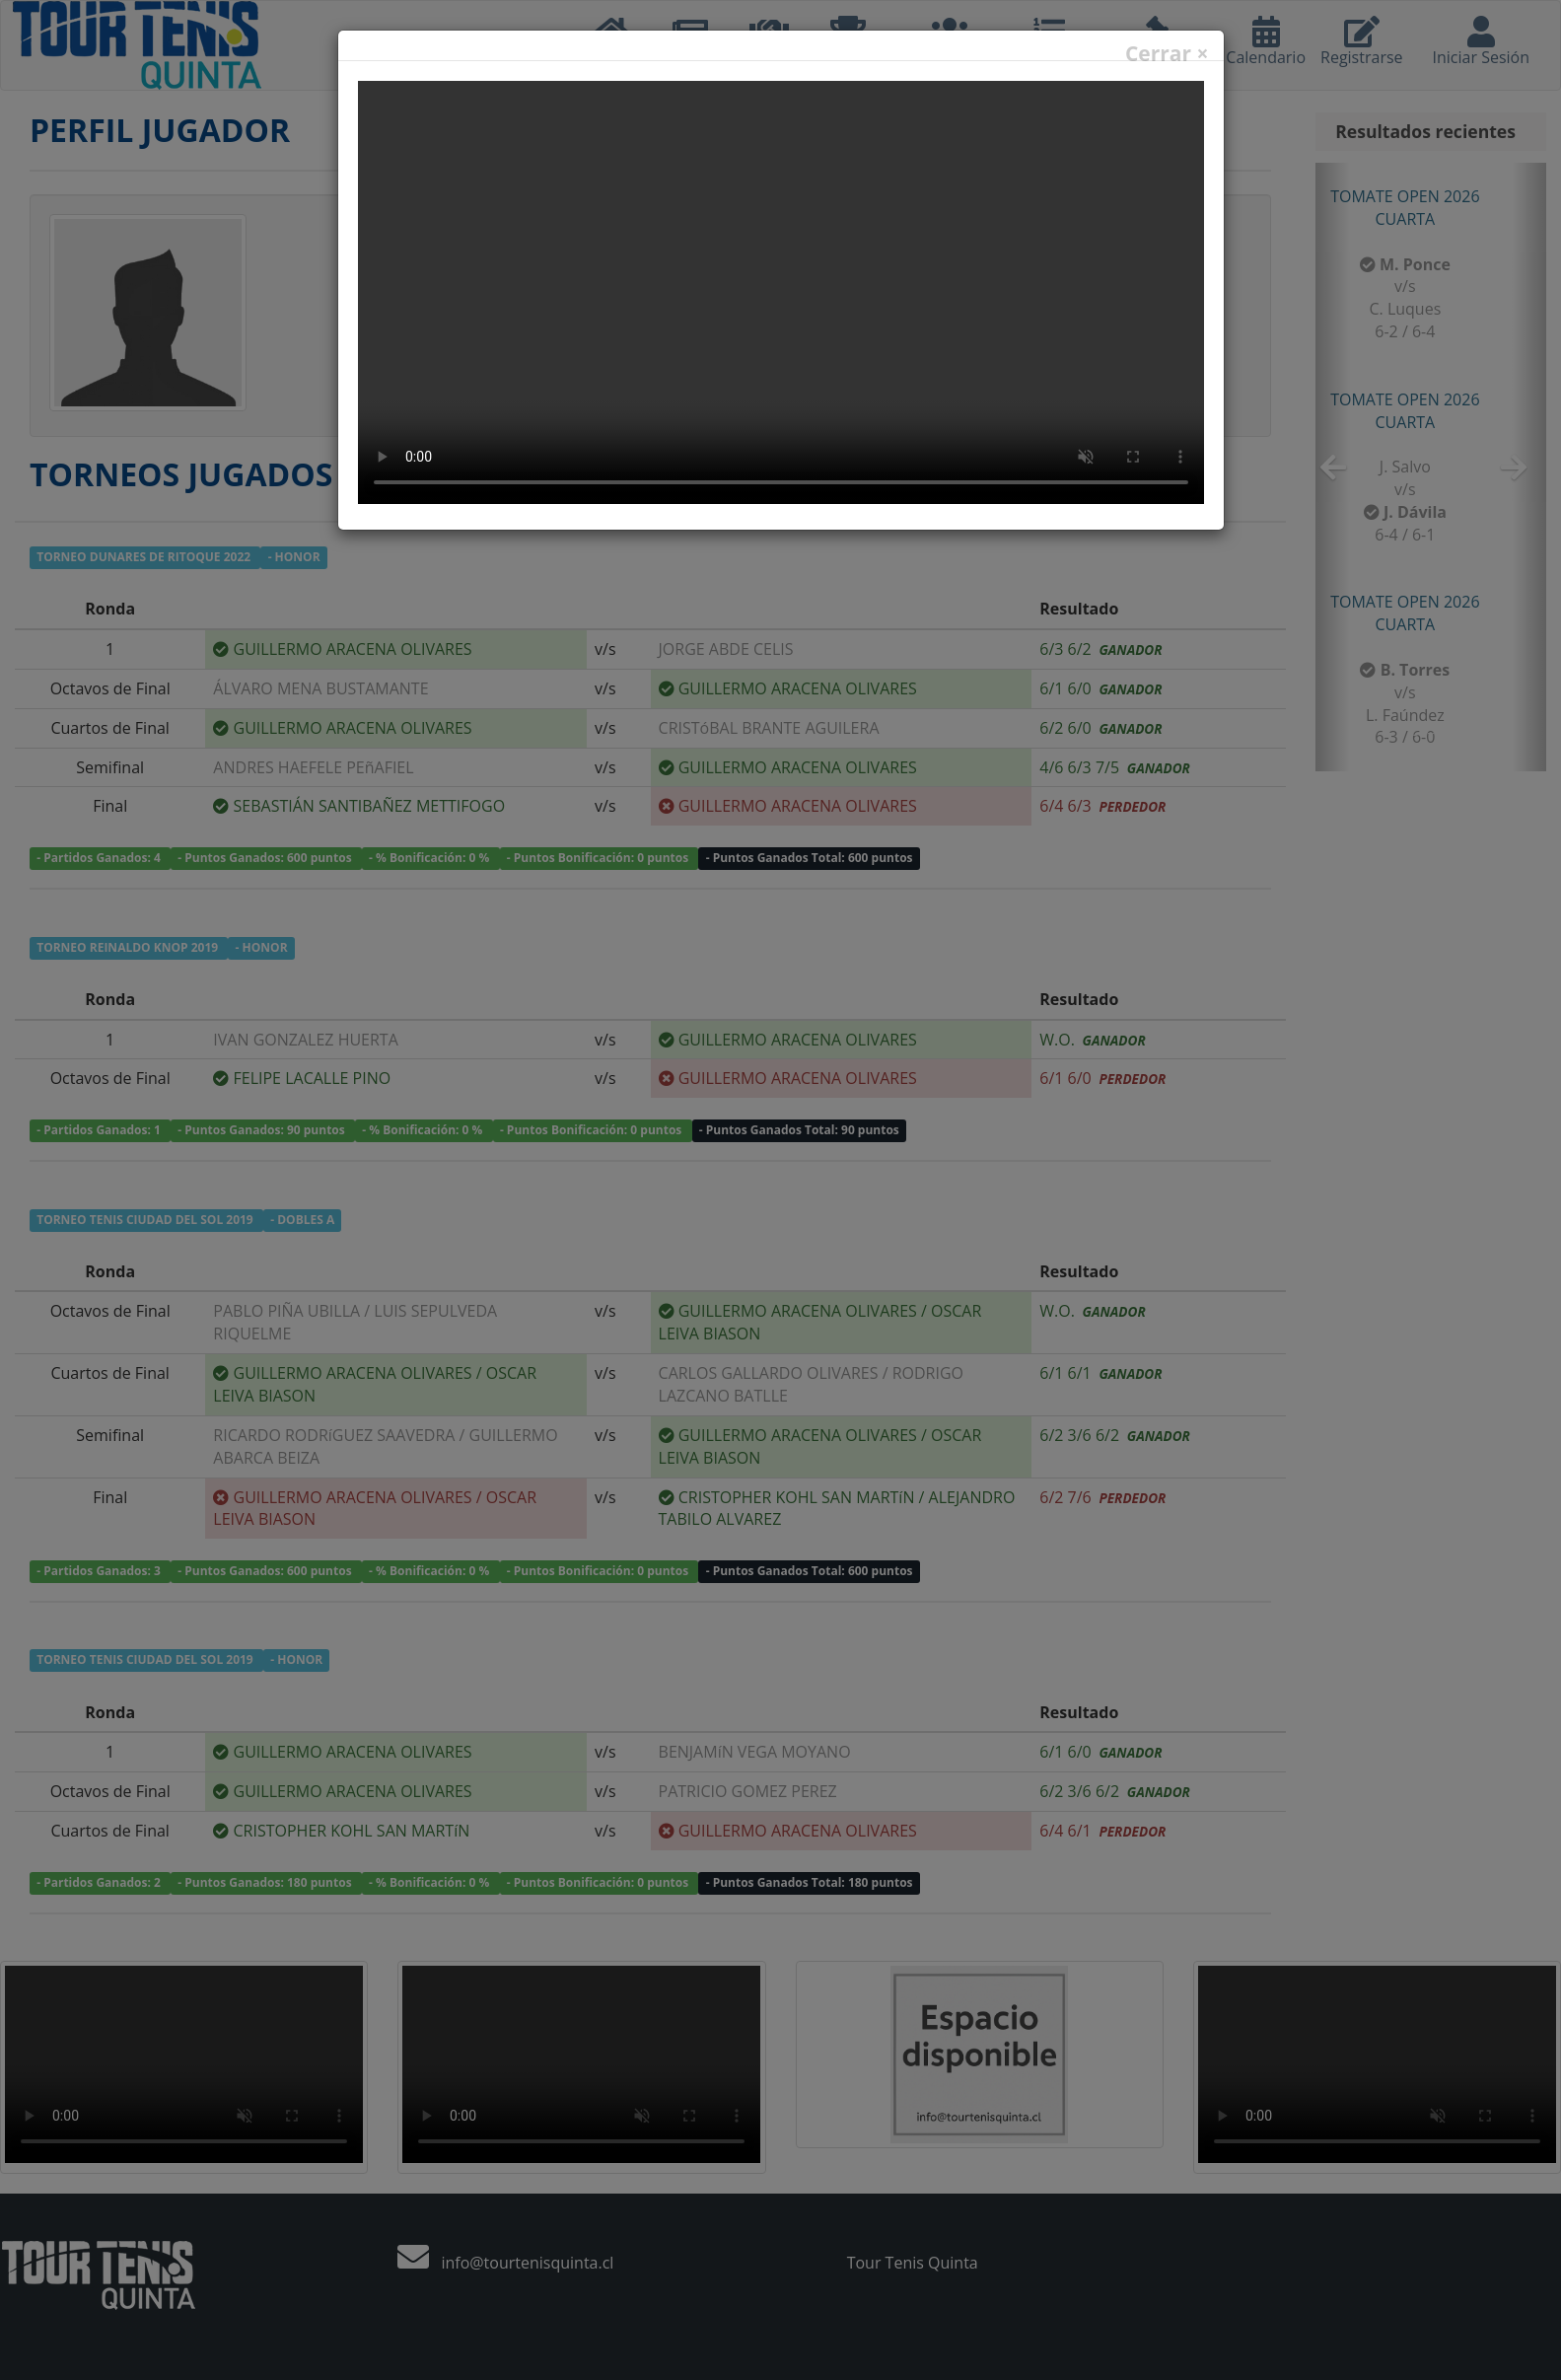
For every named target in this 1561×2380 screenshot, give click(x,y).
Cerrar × (1167, 53)
